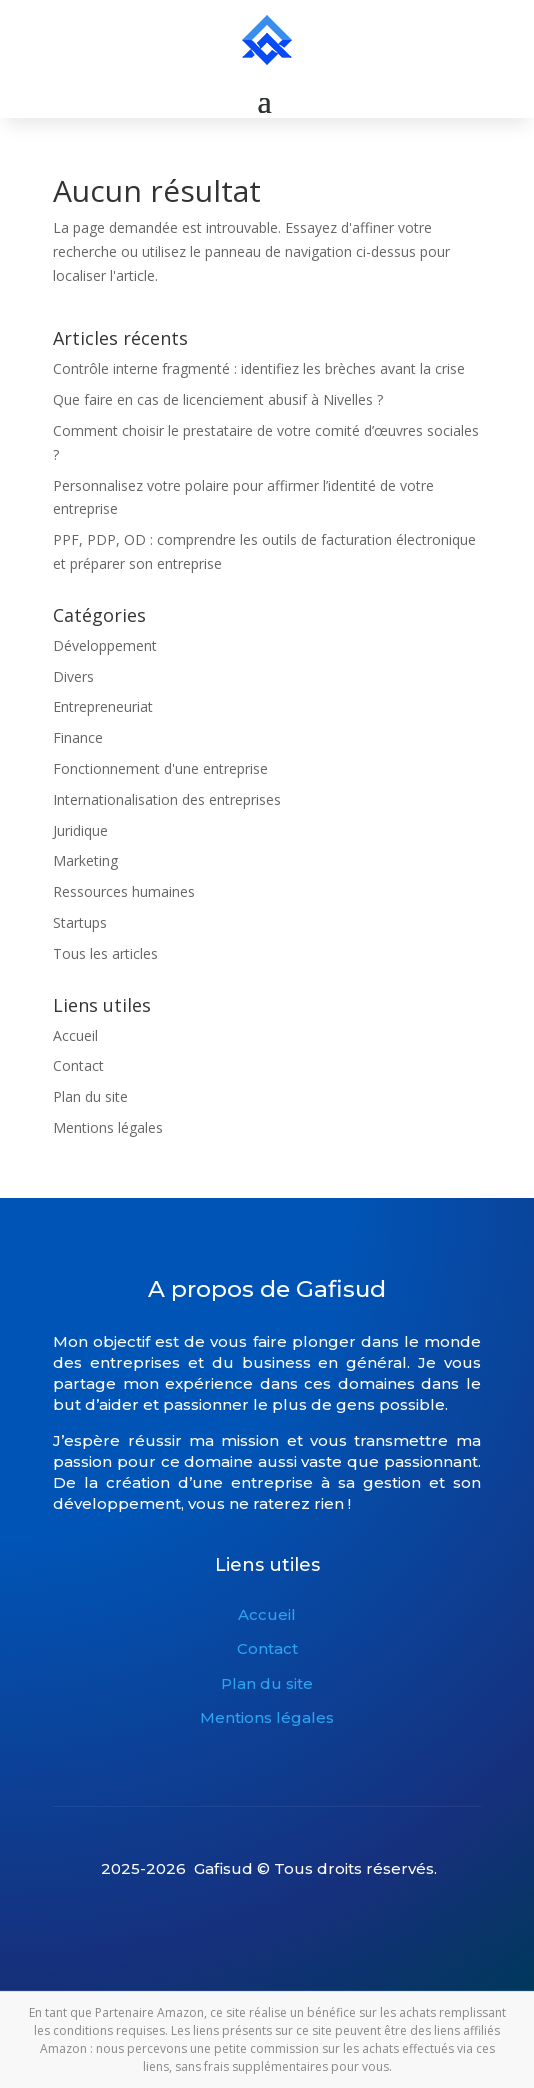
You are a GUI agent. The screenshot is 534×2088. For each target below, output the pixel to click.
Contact (78, 1065)
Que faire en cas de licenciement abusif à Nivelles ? (218, 399)
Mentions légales (108, 1127)
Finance (78, 737)
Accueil (75, 1035)
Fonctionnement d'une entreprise (160, 768)
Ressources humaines (124, 891)
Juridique (80, 830)
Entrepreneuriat (103, 706)
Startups (80, 922)
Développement (105, 645)
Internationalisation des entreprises (167, 799)
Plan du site (90, 1096)
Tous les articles (105, 953)
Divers (73, 676)
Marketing (85, 860)
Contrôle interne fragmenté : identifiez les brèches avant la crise (259, 368)
